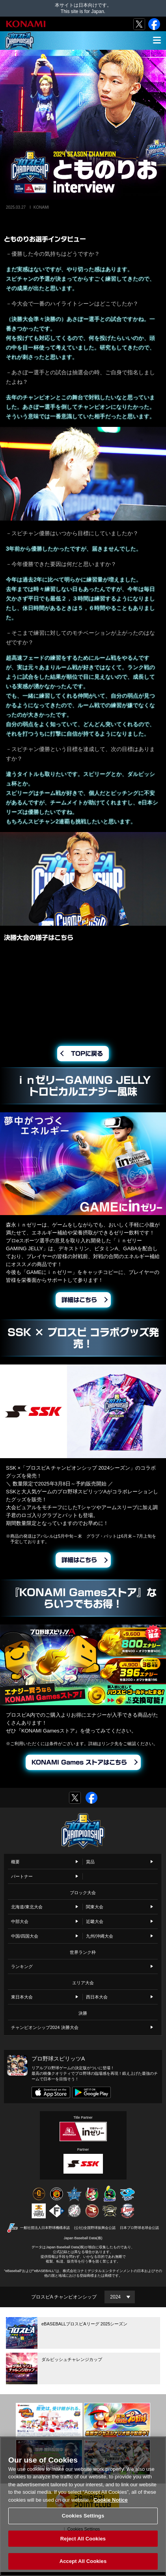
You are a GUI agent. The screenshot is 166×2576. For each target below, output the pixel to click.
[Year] (119, 2297)
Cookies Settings (83, 2516)
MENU (154, 45)
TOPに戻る (87, 1054)
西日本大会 (97, 1997)
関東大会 (94, 1906)
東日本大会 (22, 1997)
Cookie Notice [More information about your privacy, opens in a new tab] (110, 2500)
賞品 (90, 1861)
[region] (83, 2506)
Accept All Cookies (83, 2561)
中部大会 (19, 1921)
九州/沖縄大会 (99, 1936)
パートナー (22, 1876)
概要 (15, 1861)
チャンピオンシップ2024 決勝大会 (44, 2027)
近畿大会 (94, 1921)
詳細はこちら (79, 1300)
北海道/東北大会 (27, 1906)
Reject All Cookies (83, 2539)
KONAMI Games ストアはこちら (79, 1762)
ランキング (22, 1966)
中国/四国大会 (24, 1936)
